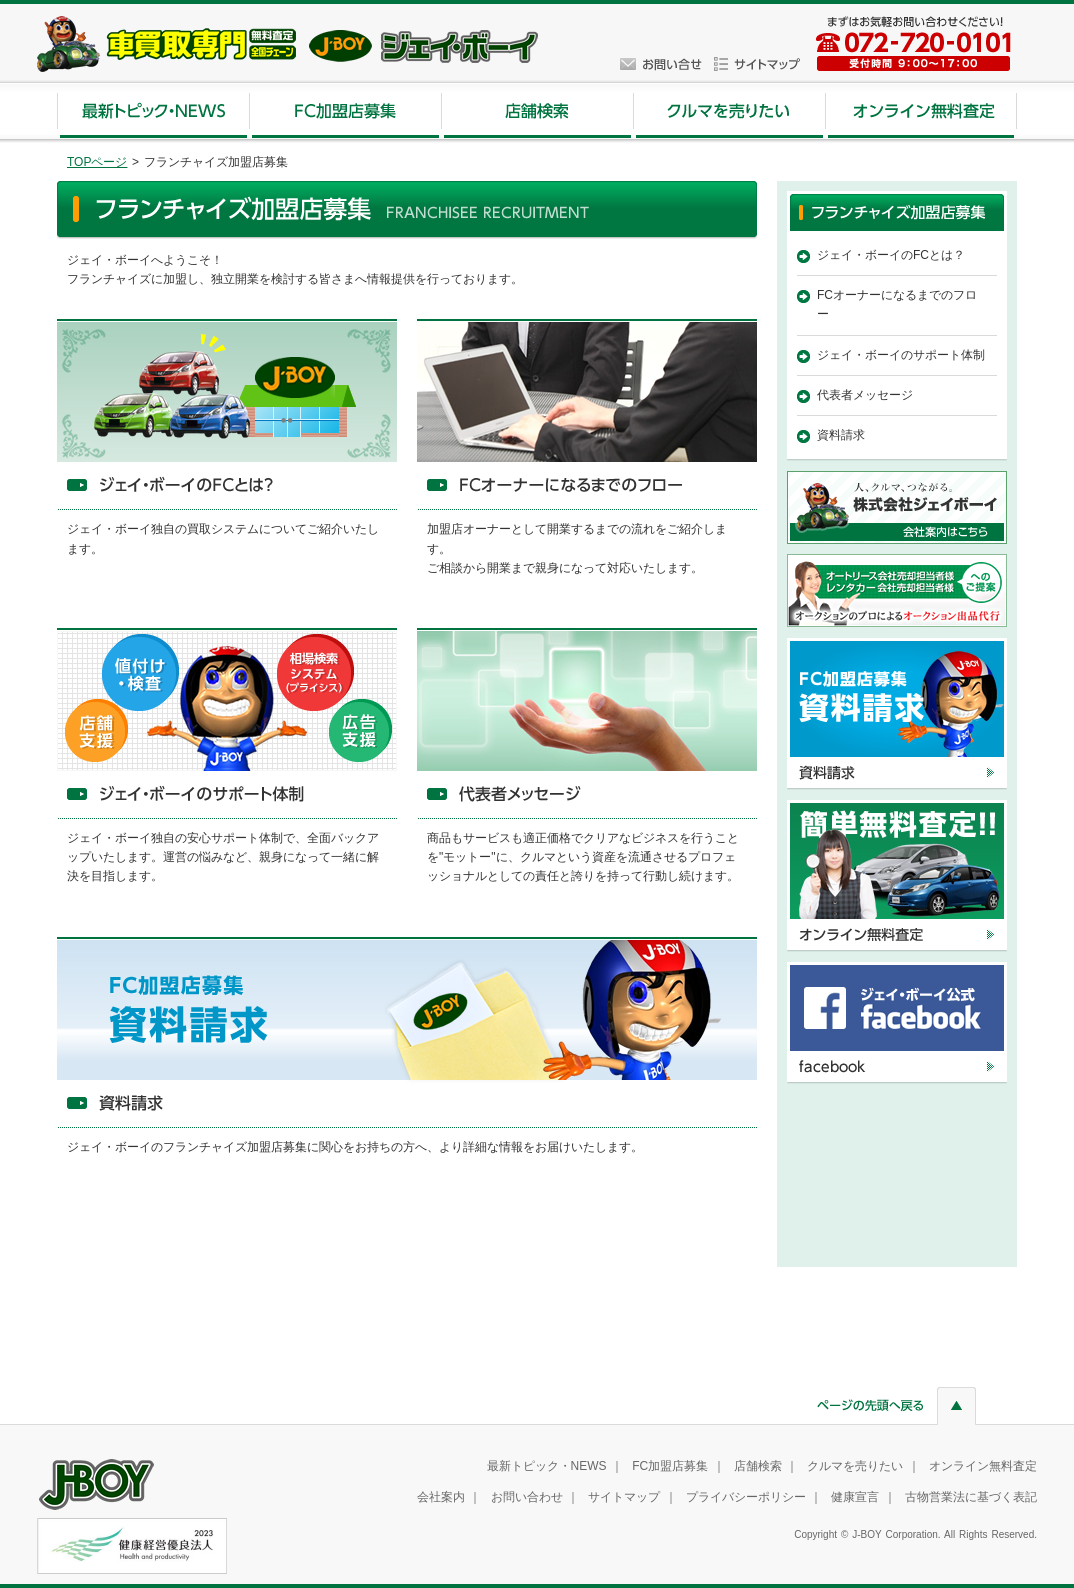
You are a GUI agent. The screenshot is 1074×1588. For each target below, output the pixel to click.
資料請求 (841, 435)
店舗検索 (758, 1466)
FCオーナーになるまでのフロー (897, 304)
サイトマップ (624, 1497)
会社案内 (441, 1497)
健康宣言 (855, 1497)
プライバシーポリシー (746, 1497)
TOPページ (97, 162)
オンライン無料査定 (983, 1466)
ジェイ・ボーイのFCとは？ (891, 255)
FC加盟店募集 (670, 1466)
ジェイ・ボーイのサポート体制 (901, 355)
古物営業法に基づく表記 (971, 1497)
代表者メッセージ (865, 395)
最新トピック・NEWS (547, 1466)
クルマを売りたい (855, 1466)
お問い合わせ (527, 1497)
